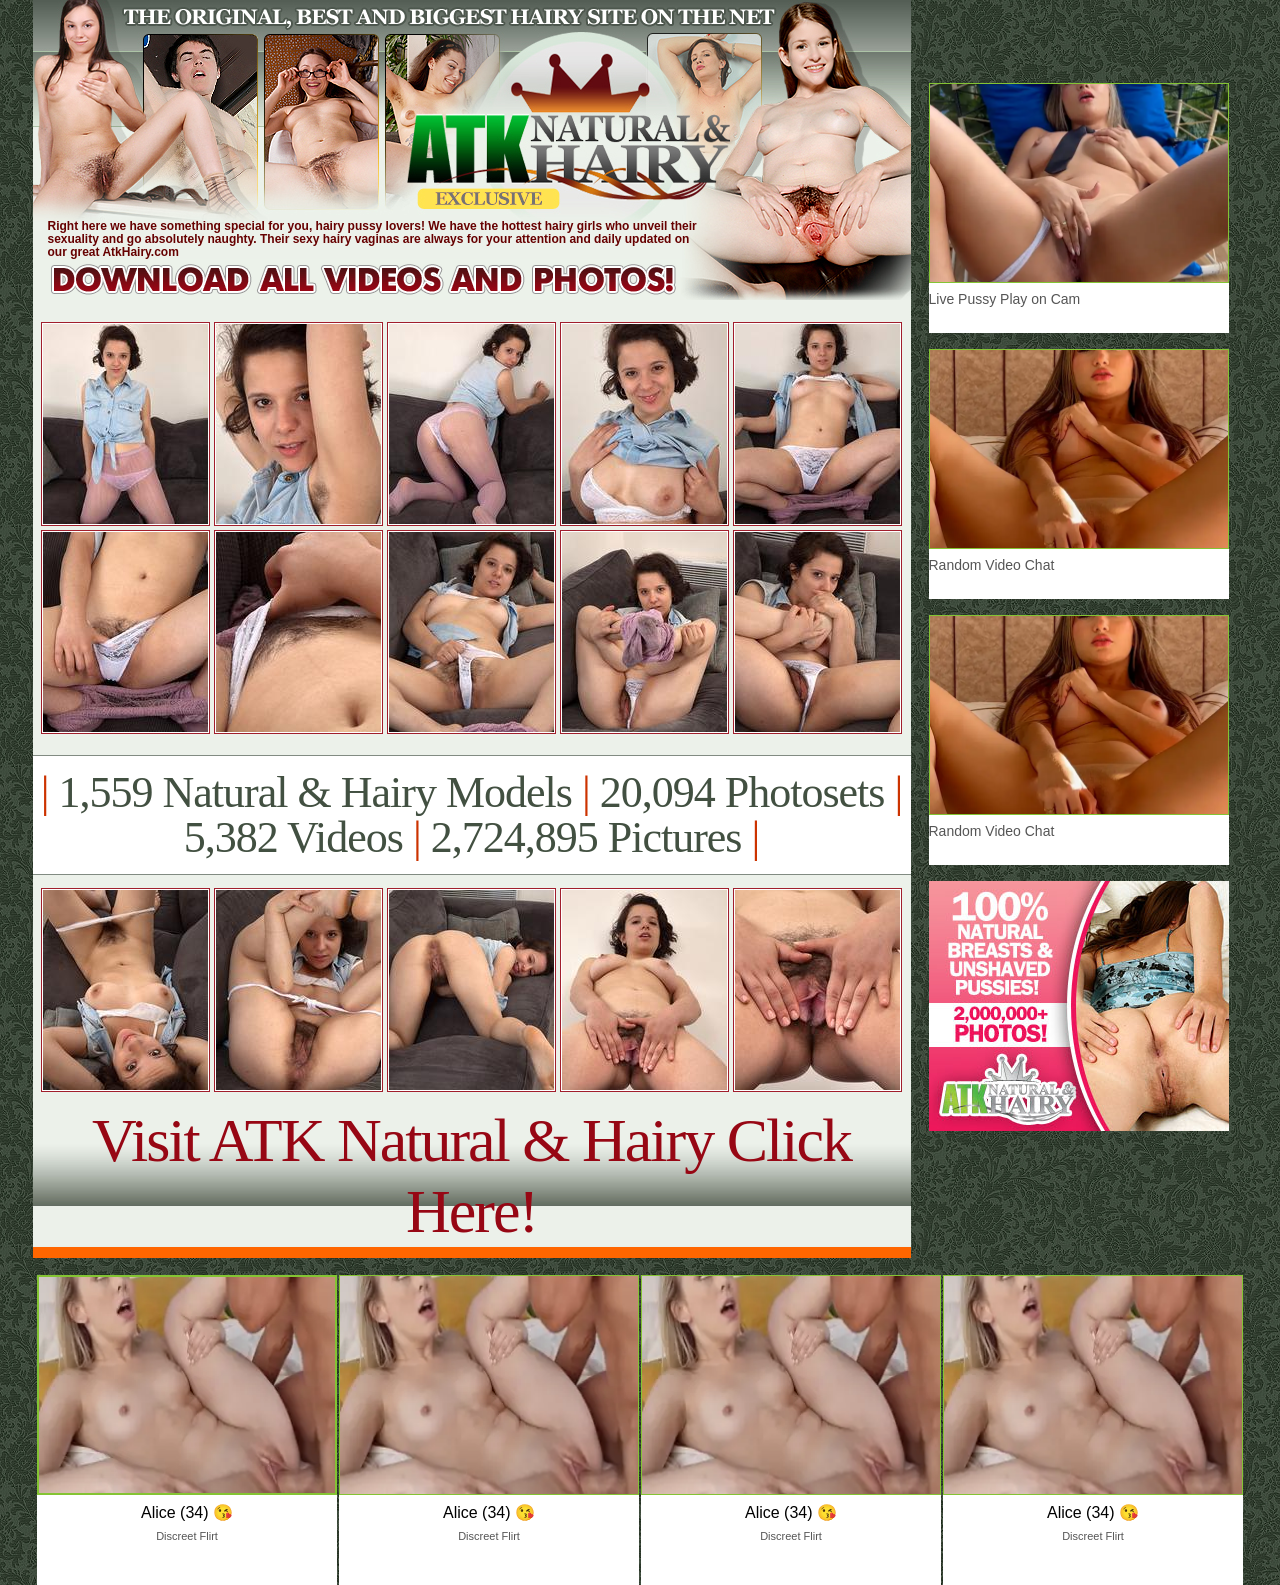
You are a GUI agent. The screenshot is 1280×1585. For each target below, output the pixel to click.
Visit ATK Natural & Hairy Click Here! (471, 1175)
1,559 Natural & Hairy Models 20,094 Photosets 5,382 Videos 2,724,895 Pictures (471, 815)
